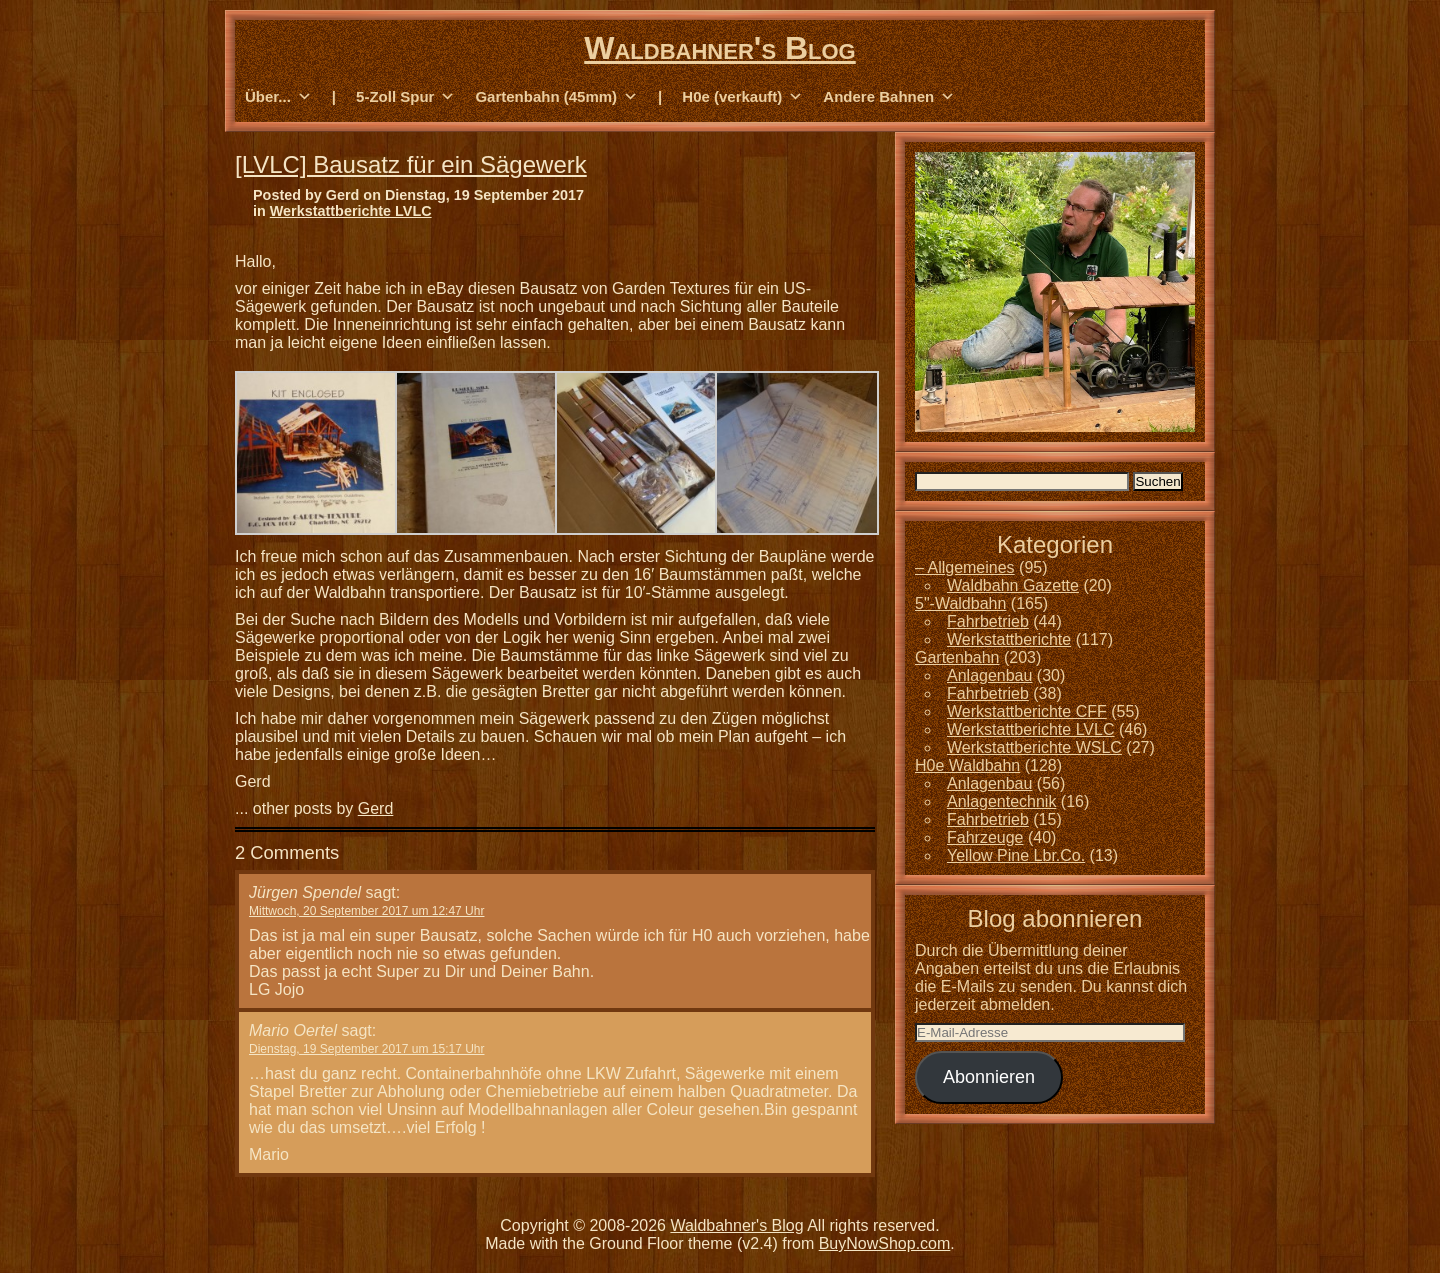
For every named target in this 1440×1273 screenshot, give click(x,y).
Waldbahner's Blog (719, 48)
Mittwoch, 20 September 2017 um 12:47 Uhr (366, 911)
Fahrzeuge (985, 837)
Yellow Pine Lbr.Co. (1016, 855)
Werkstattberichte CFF (1027, 711)
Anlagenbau (989, 675)
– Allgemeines (965, 567)
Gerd (376, 808)
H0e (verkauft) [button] (742, 97)
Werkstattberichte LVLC (351, 211)
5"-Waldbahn (960, 603)
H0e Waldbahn (967, 765)
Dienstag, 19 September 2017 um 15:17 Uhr (366, 1049)
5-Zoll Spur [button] (405, 97)
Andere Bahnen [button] (889, 97)
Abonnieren (989, 1077)
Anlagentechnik (1001, 801)
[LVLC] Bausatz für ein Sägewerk (411, 164)
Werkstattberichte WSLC (1034, 747)
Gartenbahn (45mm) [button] (556, 97)
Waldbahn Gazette (1013, 585)
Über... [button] (278, 97)
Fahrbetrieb (988, 621)
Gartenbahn (957, 657)
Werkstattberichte (1009, 639)
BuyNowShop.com (885, 1243)
